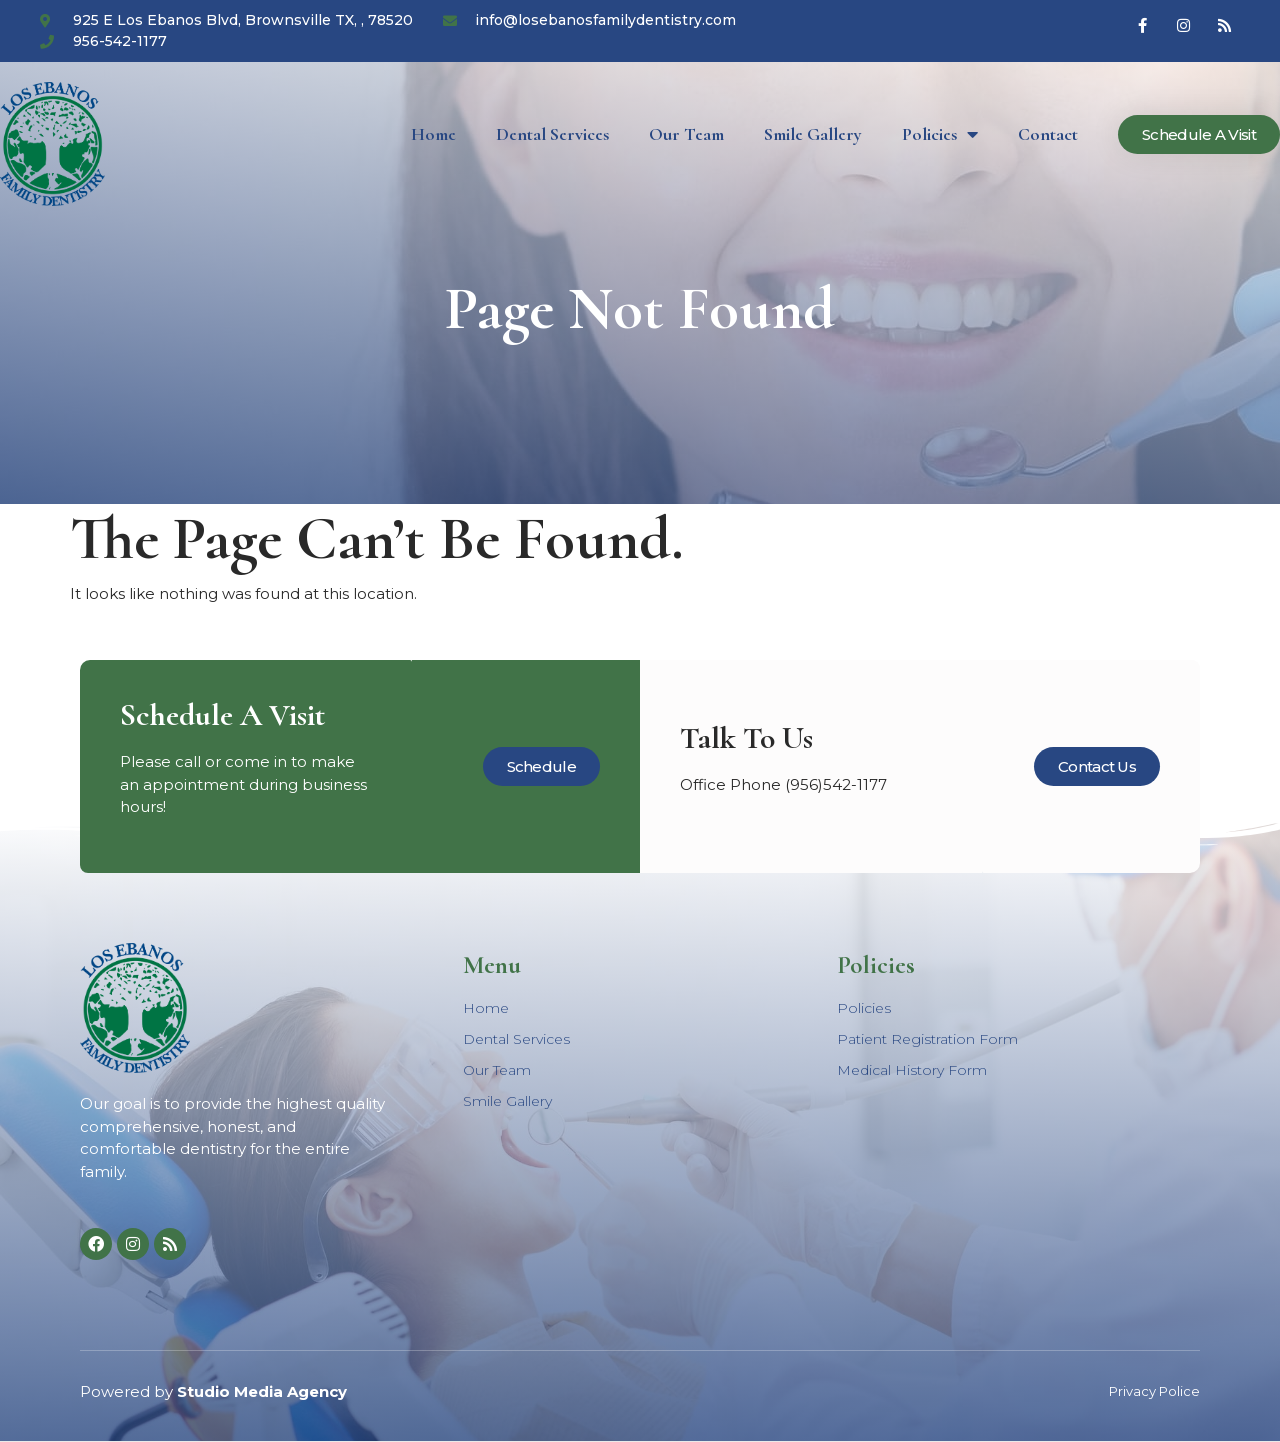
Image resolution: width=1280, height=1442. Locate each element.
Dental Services (552, 134)
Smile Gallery (813, 134)
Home (433, 134)
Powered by (213, 1391)
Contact (1048, 134)
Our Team (686, 134)
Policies (940, 134)
